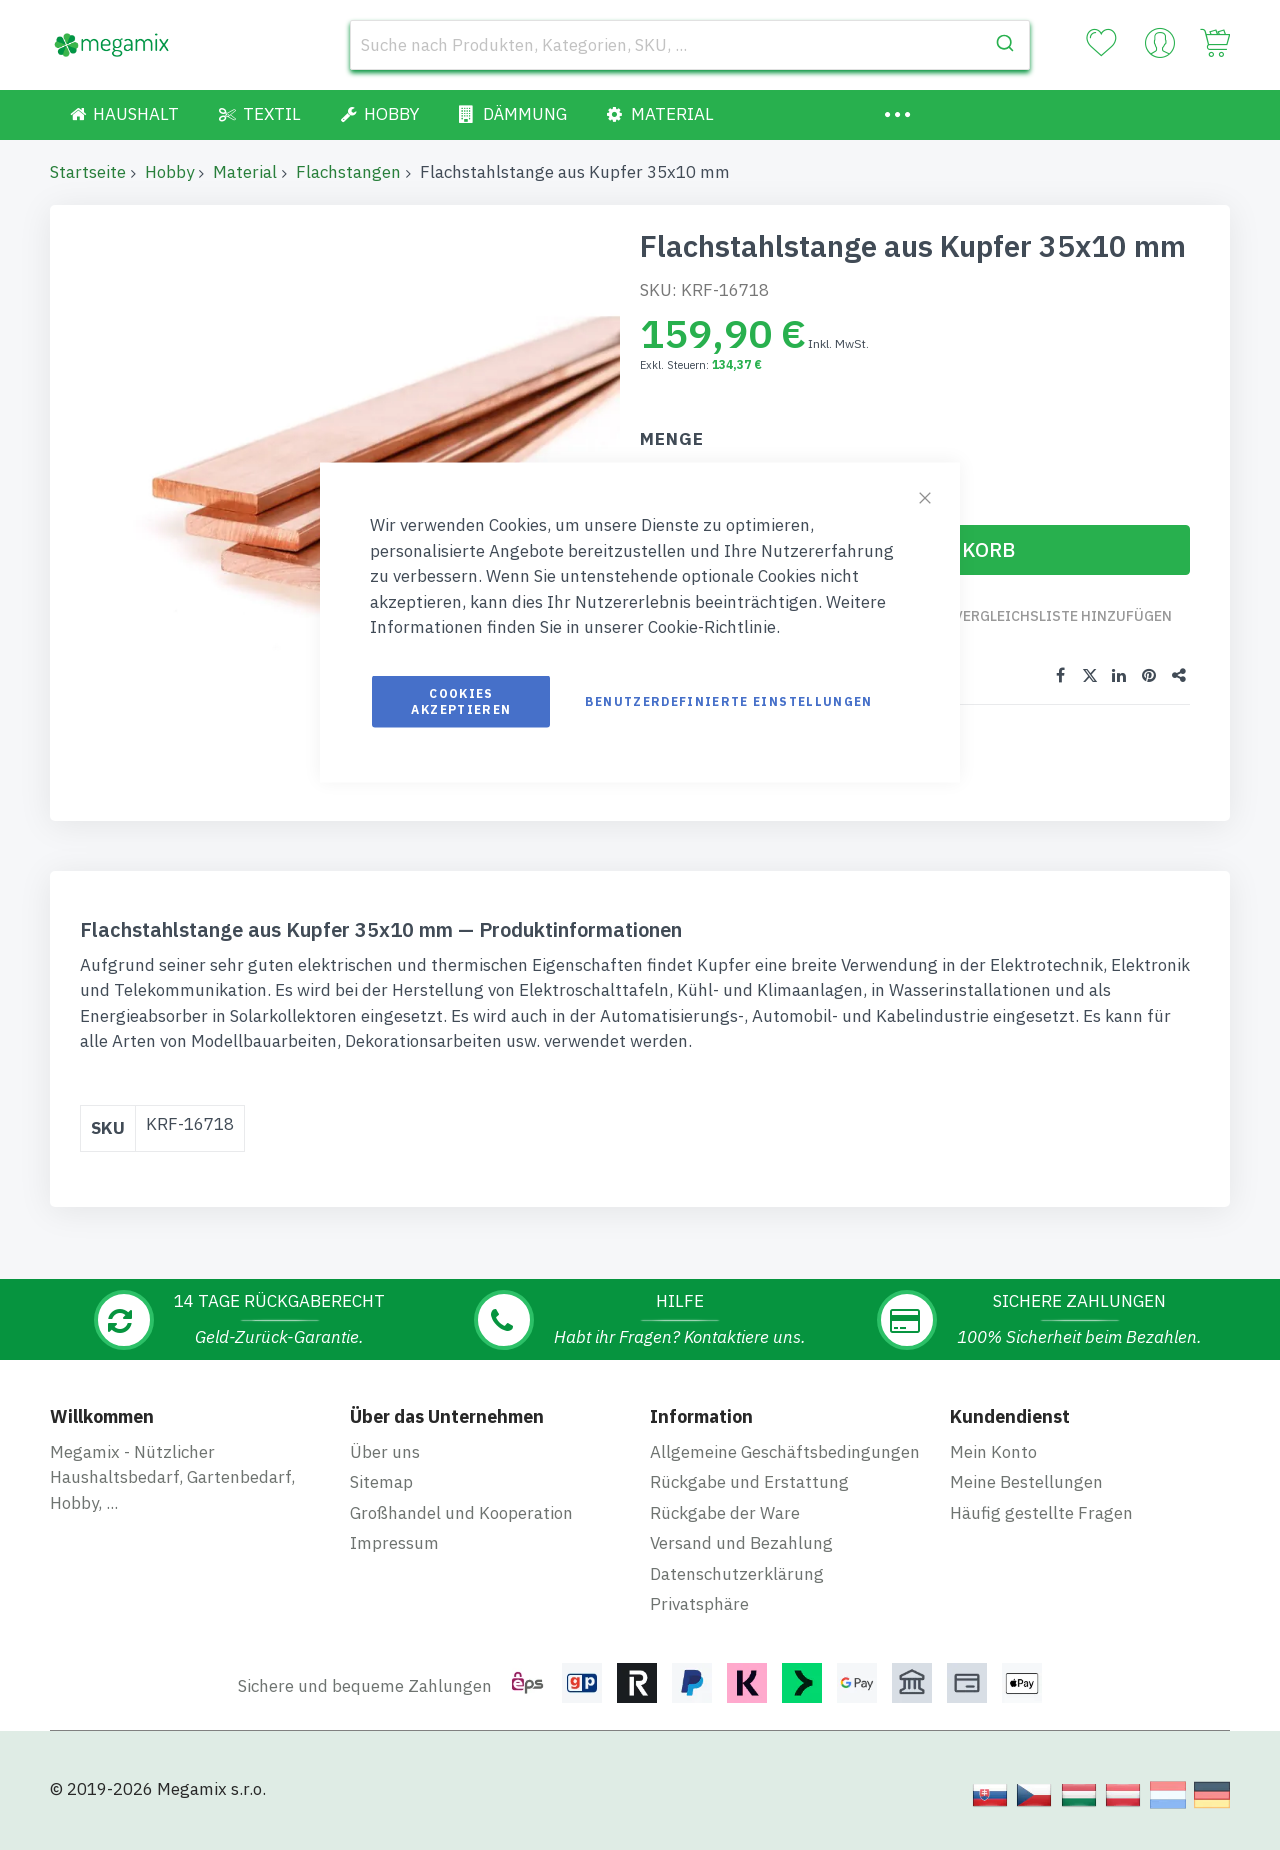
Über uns (385, 1468)
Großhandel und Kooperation (461, 1529)
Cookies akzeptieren (461, 700)
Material (245, 172)
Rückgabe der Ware (725, 1529)
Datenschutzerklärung (737, 1590)
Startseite (88, 172)
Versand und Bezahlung (741, 1559)
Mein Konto (993, 1468)
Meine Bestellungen (1026, 1498)
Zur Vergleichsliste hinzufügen (1051, 625)
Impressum (394, 1559)
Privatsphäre (699, 1620)
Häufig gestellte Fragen (1041, 1529)
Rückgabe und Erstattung (749, 1498)
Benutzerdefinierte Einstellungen (728, 700)
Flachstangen (348, 172)
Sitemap (381, 1498)
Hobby (169, 172)
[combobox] (690, 45)
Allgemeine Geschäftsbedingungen (785, 1468)
